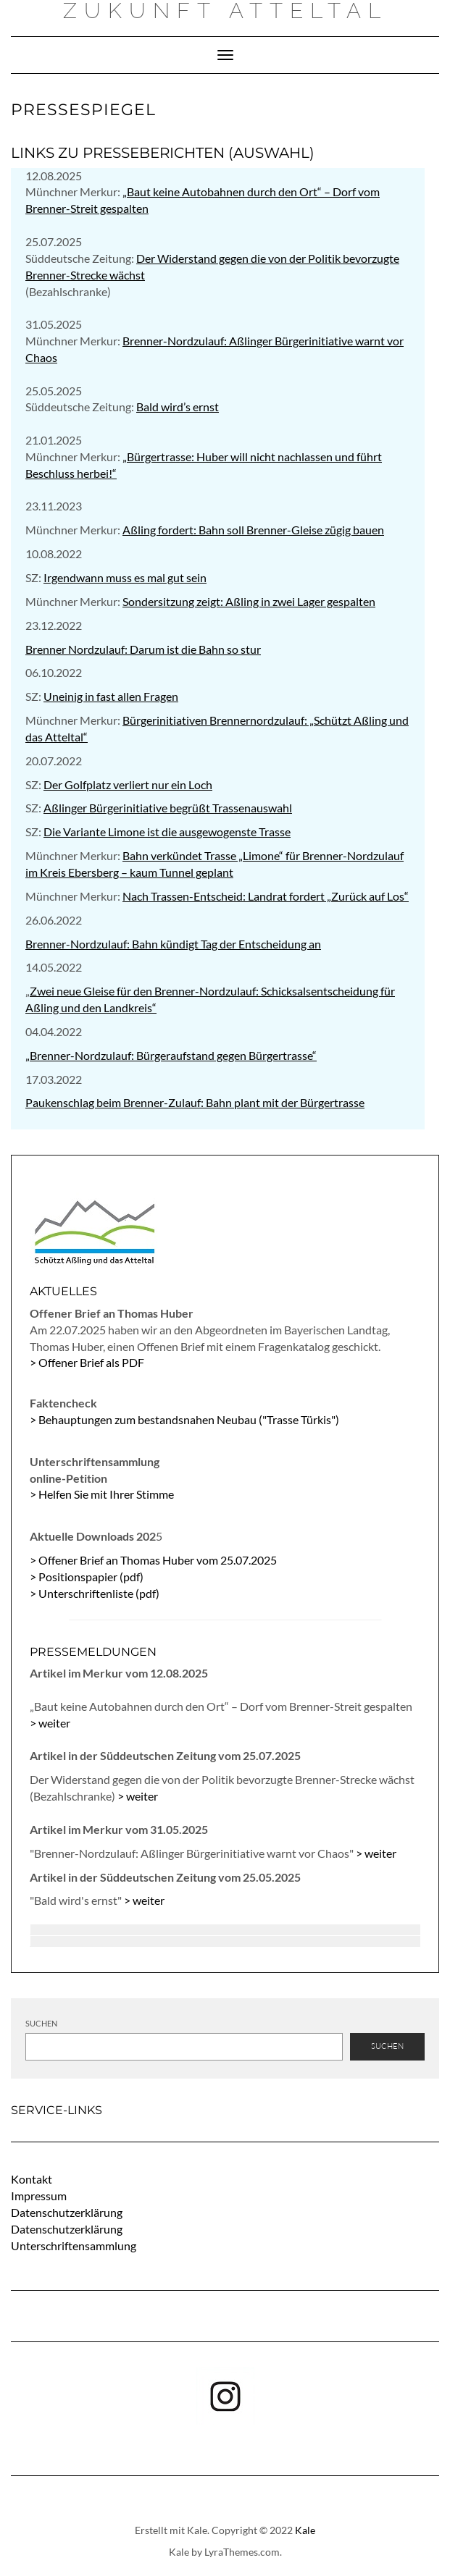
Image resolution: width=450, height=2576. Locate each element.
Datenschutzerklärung (66, 2212)
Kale (305, 2530)
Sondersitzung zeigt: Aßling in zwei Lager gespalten (248, 601)
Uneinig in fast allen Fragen (110, 696)
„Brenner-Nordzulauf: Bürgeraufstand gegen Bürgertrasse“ (171, 1055)
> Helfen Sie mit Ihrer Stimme (102, 1494)
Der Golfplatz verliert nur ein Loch (127, 784)
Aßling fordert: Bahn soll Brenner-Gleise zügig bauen (253, 529)
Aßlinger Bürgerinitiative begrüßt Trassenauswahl (167, 808)
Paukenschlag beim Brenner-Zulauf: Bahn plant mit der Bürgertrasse (194, 1102)
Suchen (41, 2023)
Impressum (39, 2195)
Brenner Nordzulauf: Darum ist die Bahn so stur (143, 649)
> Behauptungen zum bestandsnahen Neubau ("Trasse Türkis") (184, 1419)
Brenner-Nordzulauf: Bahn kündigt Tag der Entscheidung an (173, 944)
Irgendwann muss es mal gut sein (125, 577)
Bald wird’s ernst (177, 406)
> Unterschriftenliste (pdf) (94, 1593)
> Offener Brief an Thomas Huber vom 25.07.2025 (153, 1560)
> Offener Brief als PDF (87, 1362)
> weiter (50, 1723)
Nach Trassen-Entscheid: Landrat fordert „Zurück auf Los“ (265, 896)
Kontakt (31, 2179)
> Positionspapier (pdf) (86, 1576)
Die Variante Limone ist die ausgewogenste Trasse (167, 831)
